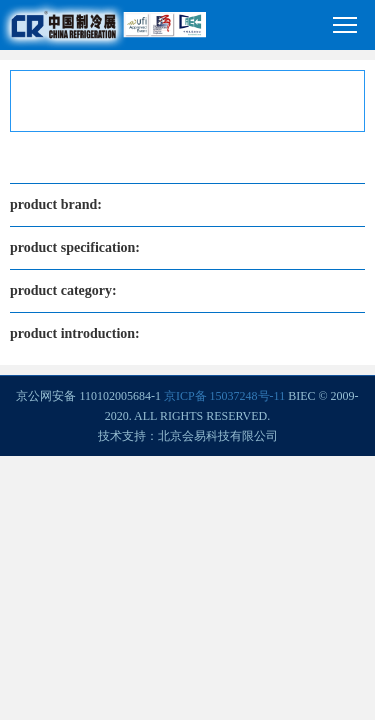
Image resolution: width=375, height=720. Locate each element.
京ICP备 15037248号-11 (224, 396)
